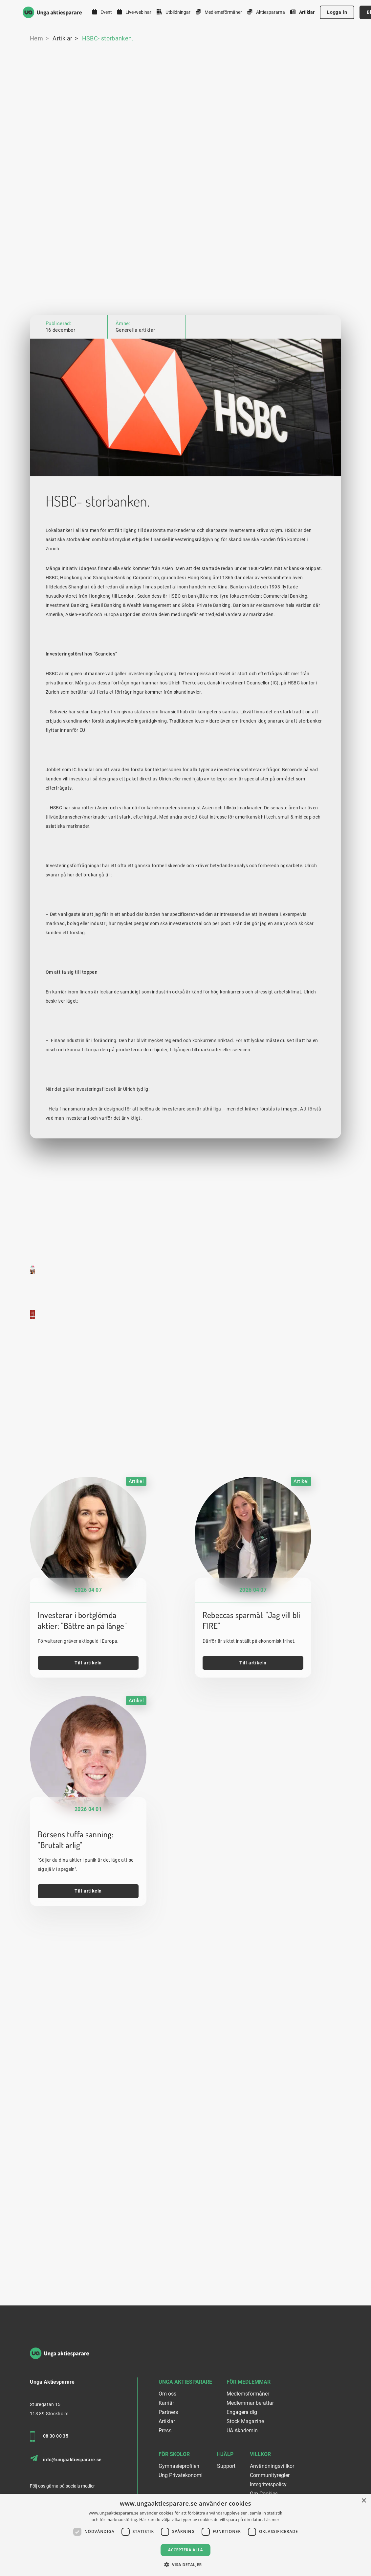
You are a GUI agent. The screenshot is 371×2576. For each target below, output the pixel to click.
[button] (185, 2564)
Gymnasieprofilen (179, 2466)
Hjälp (225, 2454)
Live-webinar (134, 12)
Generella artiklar (135, 330)
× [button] (363, 2500)
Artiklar (302, 12)
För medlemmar (249, 2382)
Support (226, 2466)
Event (102, 12)
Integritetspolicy (268, 2484)
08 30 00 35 (49, 2436)
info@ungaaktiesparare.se (66, 2458)
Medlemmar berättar (250, 2403)
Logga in (337, 12)
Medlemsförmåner (219, 12)
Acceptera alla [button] (185, 2550)
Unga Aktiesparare (185, 2382)
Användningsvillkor (272, 2466)
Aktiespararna (266, 12)
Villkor (260, 2454)
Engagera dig (242, 2412)
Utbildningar (173, 12)
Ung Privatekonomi (181, 2475)
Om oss (167, 2394)
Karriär (166, 2403)
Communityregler (270, 2475)
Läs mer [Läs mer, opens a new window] (271, 2519)
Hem (36, 38)
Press (165, 2430)
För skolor (174, 2454)
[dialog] (185, 2535)
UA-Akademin (242, 2430)
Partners (168, 2412)
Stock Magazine (245, 2421)
